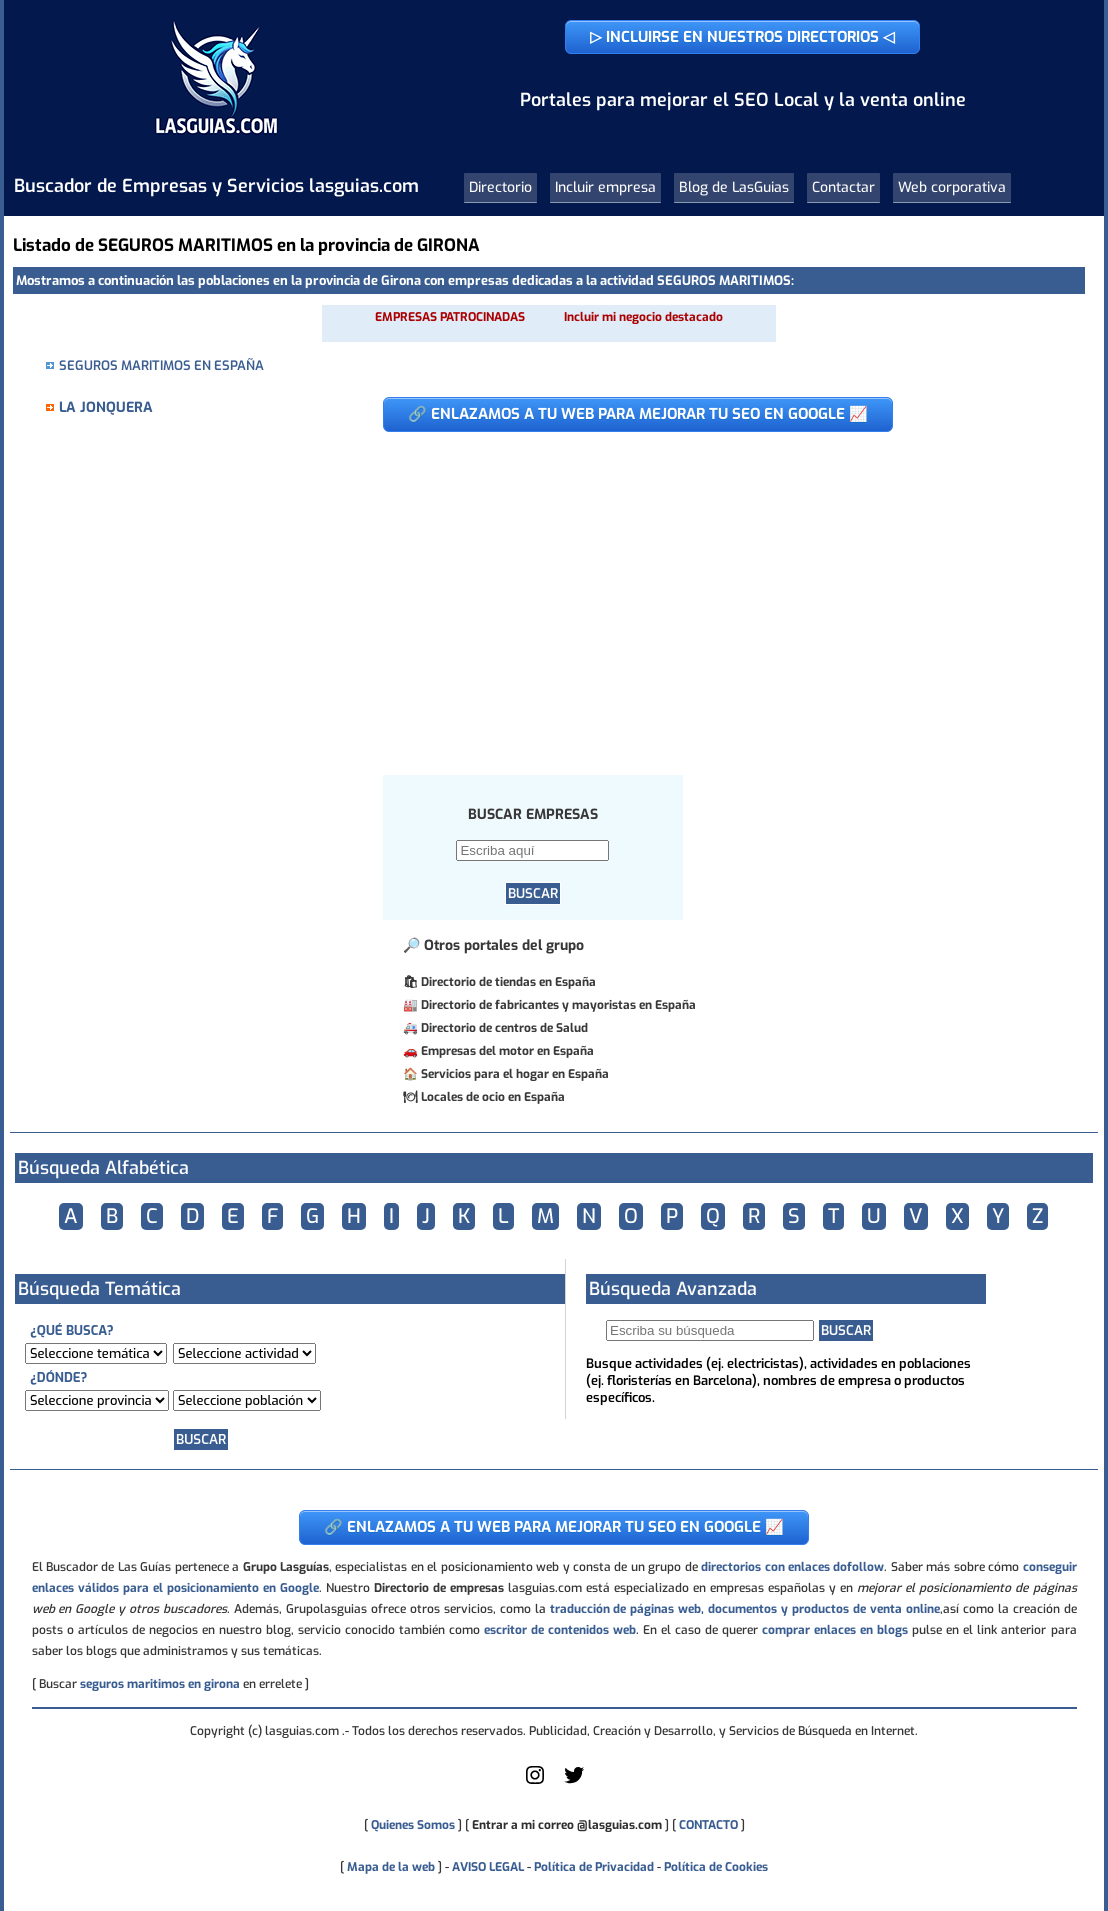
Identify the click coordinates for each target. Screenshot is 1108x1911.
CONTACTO (708, 1825)
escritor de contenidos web (560, 1630)
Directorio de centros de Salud (504, 1028)
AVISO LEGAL (488, 1867)
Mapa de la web (389, 1867)
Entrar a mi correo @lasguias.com (567, 1825)
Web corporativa (952, 187)
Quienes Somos (413, 1825)
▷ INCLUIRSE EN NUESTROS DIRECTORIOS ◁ (742, 37)
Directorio (500, 187)
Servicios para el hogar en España (515, 1074)
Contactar (843, 187)
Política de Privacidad (594, 1867)
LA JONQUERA (106, 407)
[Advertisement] (718, 593)
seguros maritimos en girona (160, 1684)
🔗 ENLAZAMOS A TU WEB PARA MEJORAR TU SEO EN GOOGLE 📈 (638, 414)
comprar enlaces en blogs (835, 1630)
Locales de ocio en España (493, 1097)
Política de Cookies (716, 1867)
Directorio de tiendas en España (508, 982)
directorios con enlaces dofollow (792, 1567)
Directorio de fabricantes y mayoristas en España (558, 1005)
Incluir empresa (605, 187)
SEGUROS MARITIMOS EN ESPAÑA (161, 365)
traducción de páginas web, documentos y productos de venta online (745, 1609)
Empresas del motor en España (507, 1051)
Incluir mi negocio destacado (643, 317)
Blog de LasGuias (734, 187)
